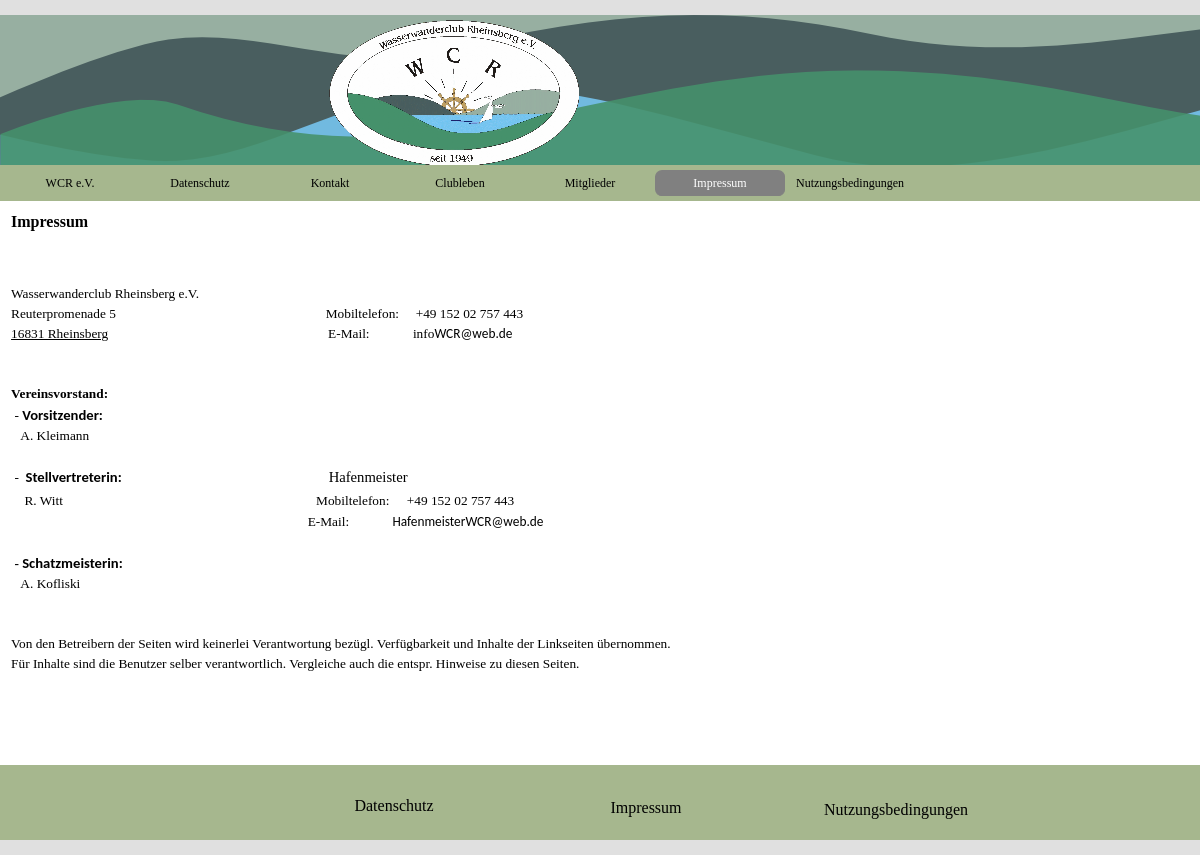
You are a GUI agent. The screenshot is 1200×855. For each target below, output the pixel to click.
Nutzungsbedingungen (850, 183)
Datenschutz (199, 183)
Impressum (719, 183)
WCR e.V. (70, 183)
